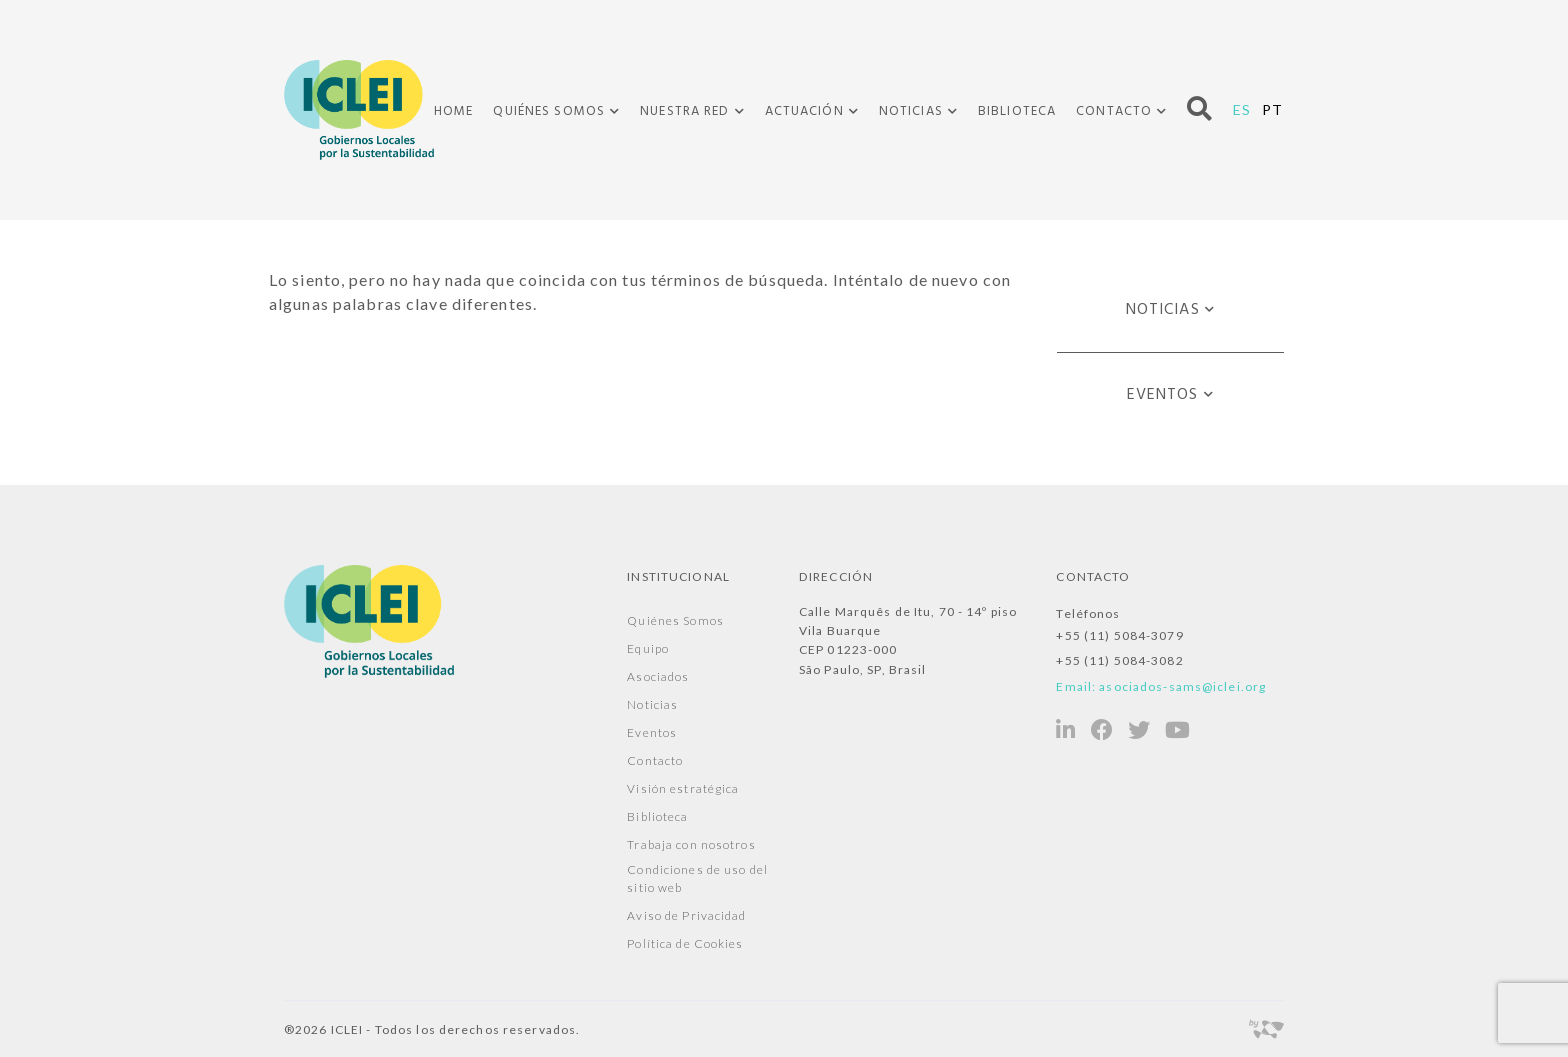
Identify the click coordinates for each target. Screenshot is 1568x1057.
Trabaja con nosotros (691, 844)
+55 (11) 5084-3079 (1119, 635)
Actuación (804, 112)
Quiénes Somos (549, 112)
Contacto (1114, 112)
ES (1242, 109)
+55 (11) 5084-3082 (1119, 660)
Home (453, 111)
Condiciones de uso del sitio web (697, 878)
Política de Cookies (685, 943)
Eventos (1163, 395)
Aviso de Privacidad (686, 915)
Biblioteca (1017, 111)
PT (1272, 109)
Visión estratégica (683, 788)
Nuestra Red (684, 112)
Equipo (648, 648)
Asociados (658, 676)
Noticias (911, 112)
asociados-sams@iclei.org (1182, 686)
